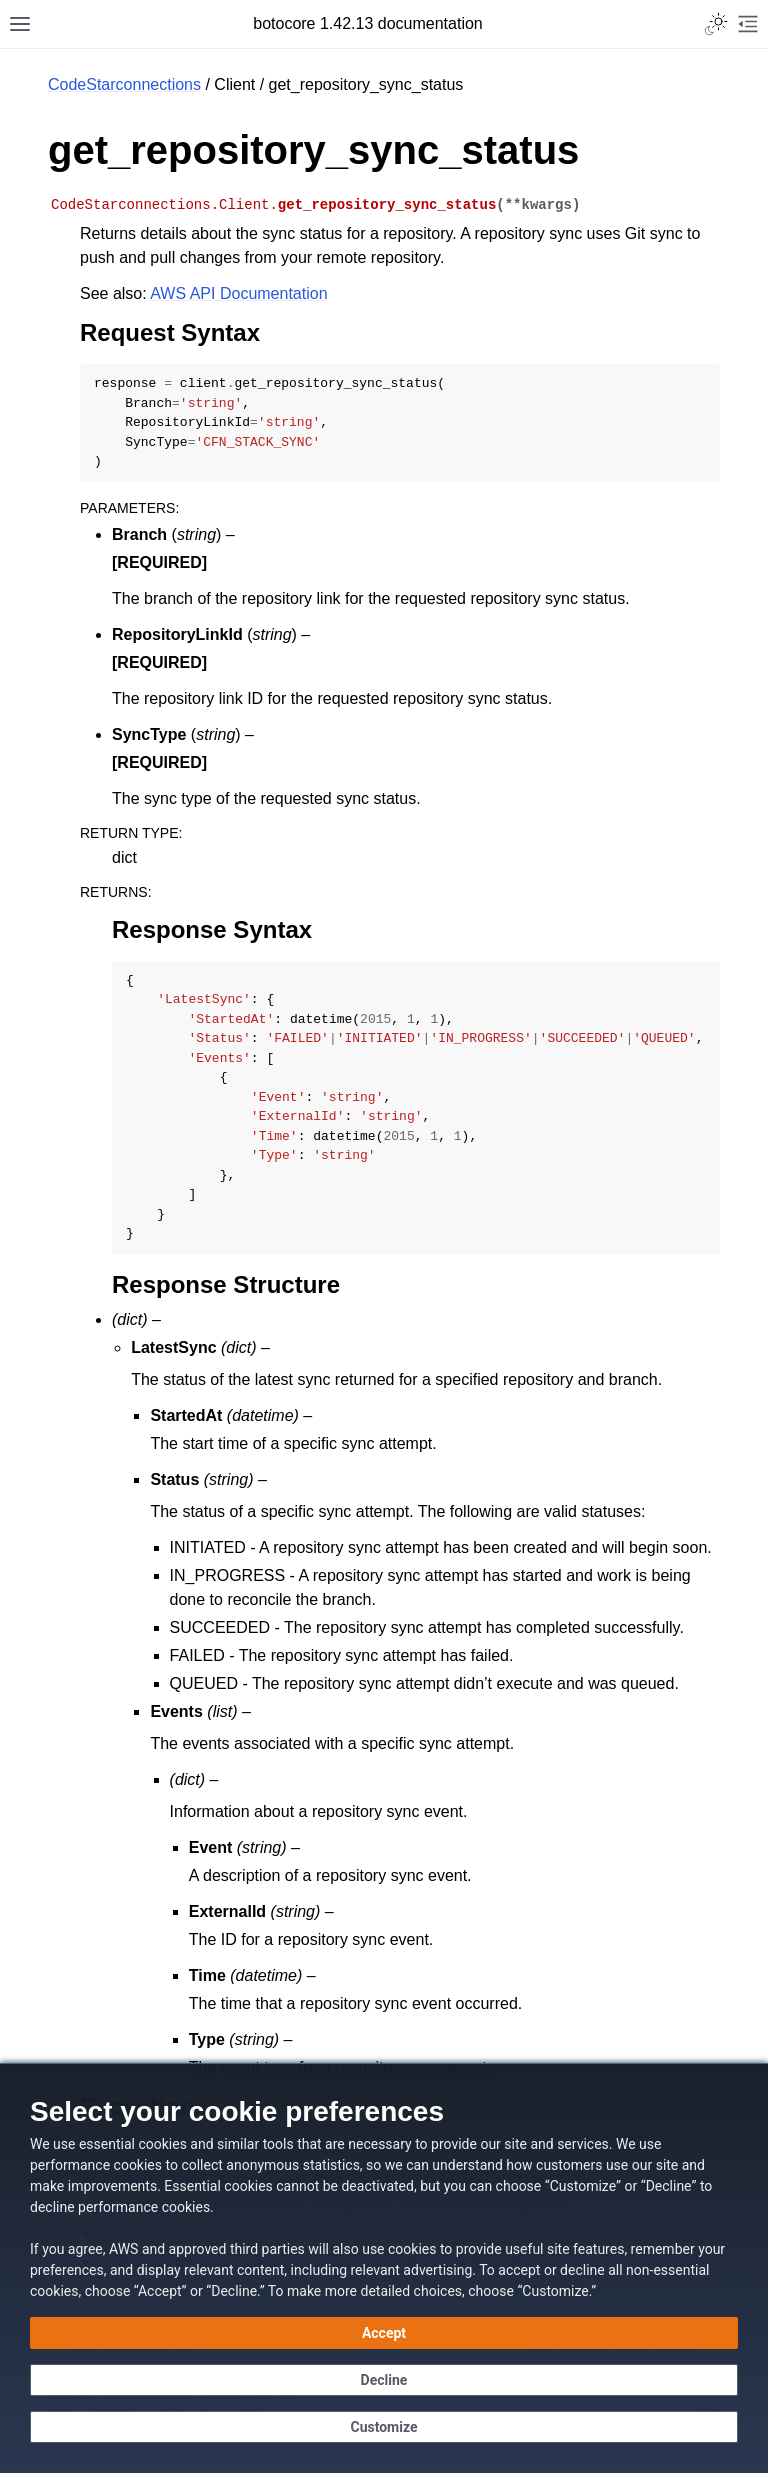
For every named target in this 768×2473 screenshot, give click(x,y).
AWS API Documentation (238, 293)
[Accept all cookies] (384, 2333)
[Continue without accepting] (384, 2380)
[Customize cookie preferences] (384, 2427)
